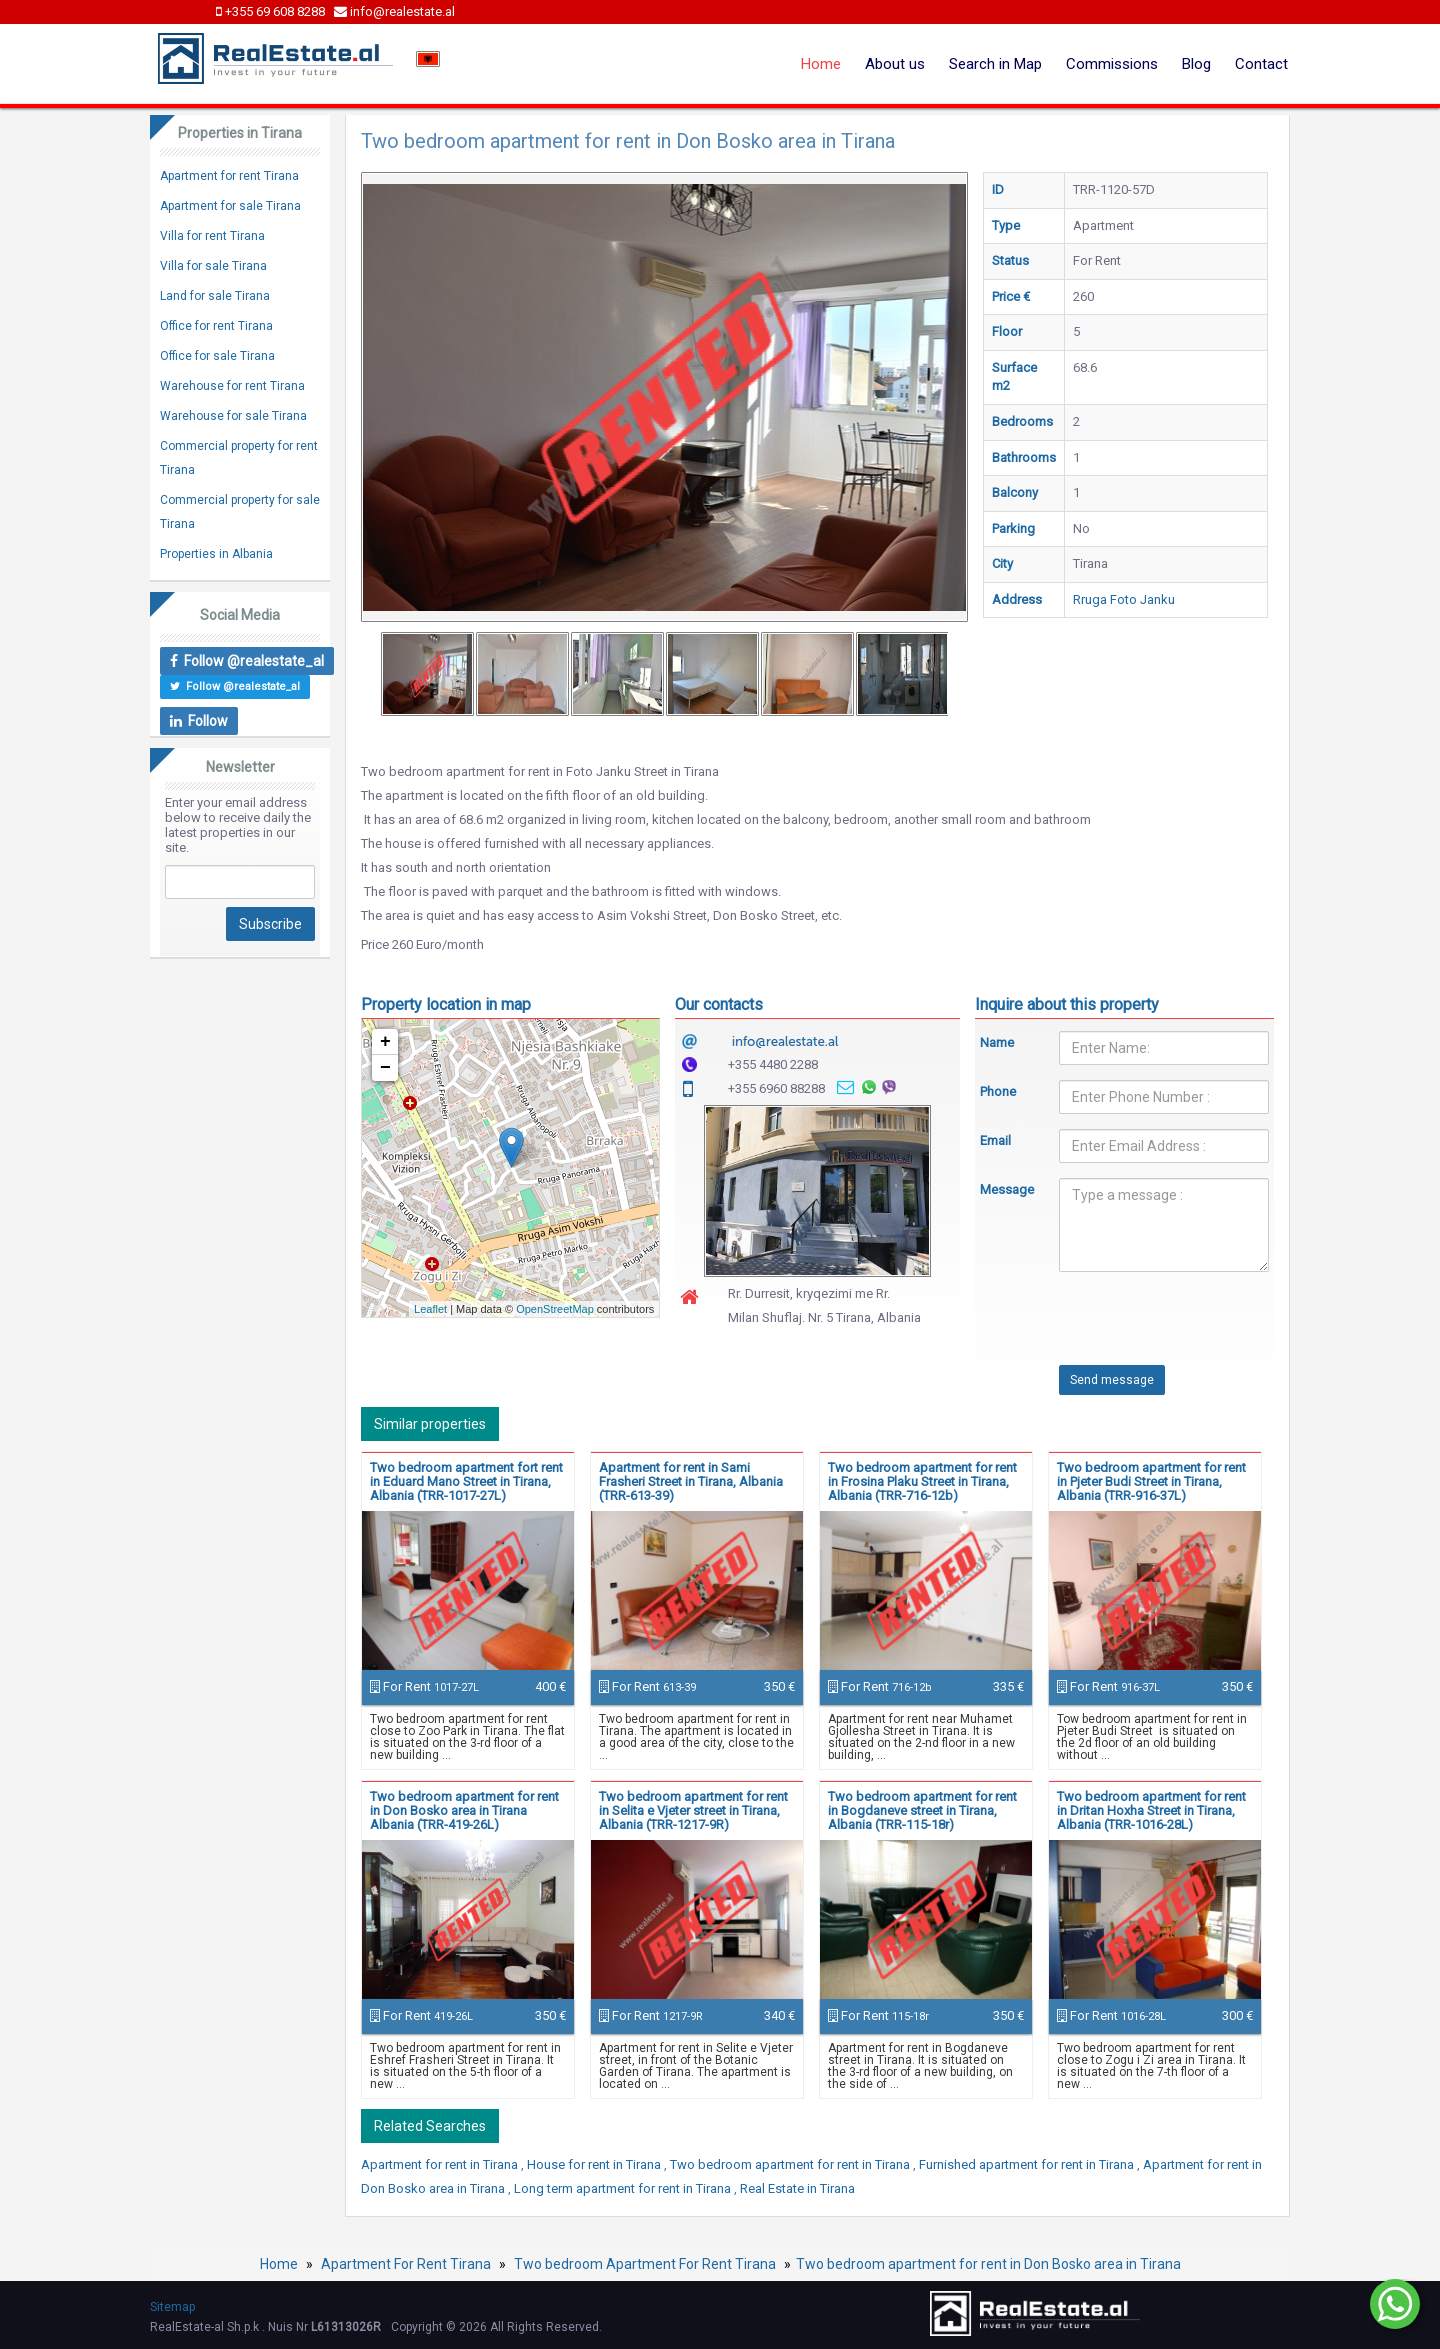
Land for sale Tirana (215, 296)
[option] (427, 674)
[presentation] (1132, 1326)
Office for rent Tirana (216, 326)
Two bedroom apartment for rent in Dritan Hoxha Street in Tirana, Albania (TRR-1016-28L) (1151, 1810)
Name (997, 1042)
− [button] (385, 1068)
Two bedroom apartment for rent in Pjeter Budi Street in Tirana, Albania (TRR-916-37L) (1151, 1481)
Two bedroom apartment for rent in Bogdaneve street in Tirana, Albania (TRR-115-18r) (922, 1810)
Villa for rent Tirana (212, 236)
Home (821, 64)
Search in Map (995, 64)
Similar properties (430, 1424)
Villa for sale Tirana (213, 266)
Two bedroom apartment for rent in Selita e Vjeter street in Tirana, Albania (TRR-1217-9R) (693, 1810)
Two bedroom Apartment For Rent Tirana (645, 2264)
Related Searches (430, 2126)
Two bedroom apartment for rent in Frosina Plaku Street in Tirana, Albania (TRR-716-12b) (922, 1481)
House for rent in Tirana (595, 2164)
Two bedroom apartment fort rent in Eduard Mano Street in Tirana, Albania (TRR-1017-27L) (466, 1481)
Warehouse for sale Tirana (233, 416)
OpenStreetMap (555, 1309)
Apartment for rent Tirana (229, 176)
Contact (1261, 64)
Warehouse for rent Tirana (232, 386)
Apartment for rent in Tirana (441, 2164)
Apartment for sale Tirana (230, 206)
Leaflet (430, 1309)
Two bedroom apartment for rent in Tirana (791, 2164)
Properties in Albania (216, 554)
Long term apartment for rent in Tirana (624, 2188)
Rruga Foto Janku (1124, 599)
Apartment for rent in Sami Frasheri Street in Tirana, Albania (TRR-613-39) (691, 1481)
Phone (998, 1091)
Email (995, 1140)
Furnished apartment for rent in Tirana (1028, 2164)
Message (1005, 1189)
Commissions (1112, 64)
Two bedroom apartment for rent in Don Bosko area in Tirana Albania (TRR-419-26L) (464, 1810)
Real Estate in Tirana (797, 2188)
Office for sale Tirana (217, 356)
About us (895, 64)
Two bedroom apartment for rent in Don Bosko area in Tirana (988, 2264)
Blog (1196, 64)
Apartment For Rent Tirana (406, 2264)
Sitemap (172, 2307)
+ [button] (385, 1042)
